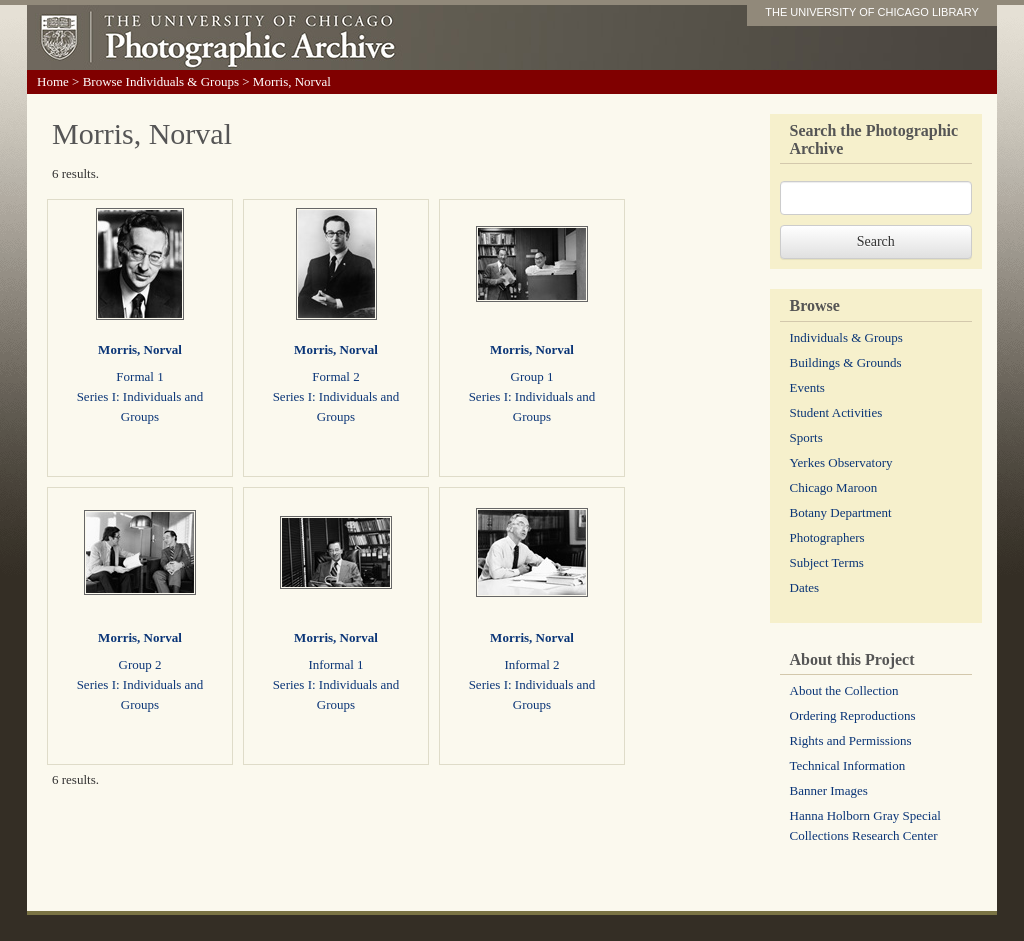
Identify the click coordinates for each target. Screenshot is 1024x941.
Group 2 (140, 664)
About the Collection (844, 690)
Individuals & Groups (846, 337)
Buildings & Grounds (846, 362)
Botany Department (841, 512)
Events (807, 387)
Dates (805, 587)
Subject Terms (827, 562)
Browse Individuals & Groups (161, 81)
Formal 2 (335, 376)
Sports (806, 437)
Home (53, 81)
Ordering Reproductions (853, 715)
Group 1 (532, 376)
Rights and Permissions (851, 740)
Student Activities (836, 412)
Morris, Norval (140, 349)
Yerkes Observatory (841, 462)
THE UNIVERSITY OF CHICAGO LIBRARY (872, 12)
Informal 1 (335, 664)
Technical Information (848, 765)
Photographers (827, 537)
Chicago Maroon (834, 487)
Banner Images (829, 790)
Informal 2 (531, 664)
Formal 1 (139, 376)
